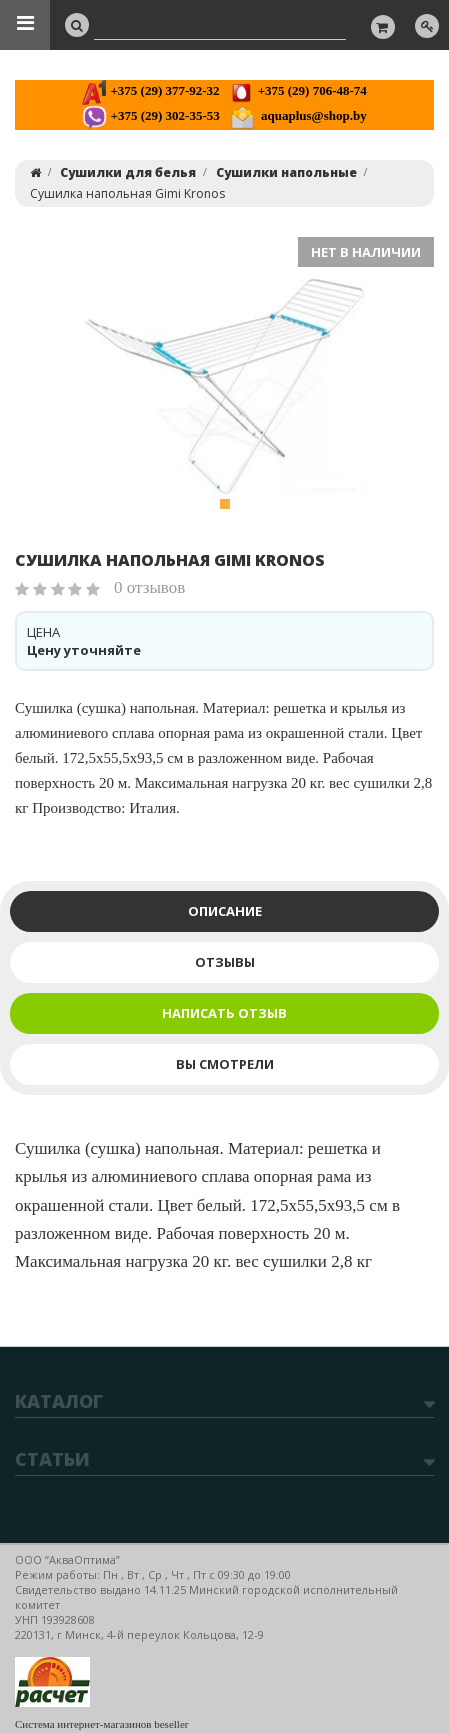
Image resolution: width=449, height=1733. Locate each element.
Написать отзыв (224, 1013)
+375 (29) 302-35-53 (150, 115)
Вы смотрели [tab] (225, 1064)
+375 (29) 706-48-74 (297, 90)
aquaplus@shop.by (298, 115)
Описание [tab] (225, 911)
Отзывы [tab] (225, 962)
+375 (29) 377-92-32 (150, 90)
